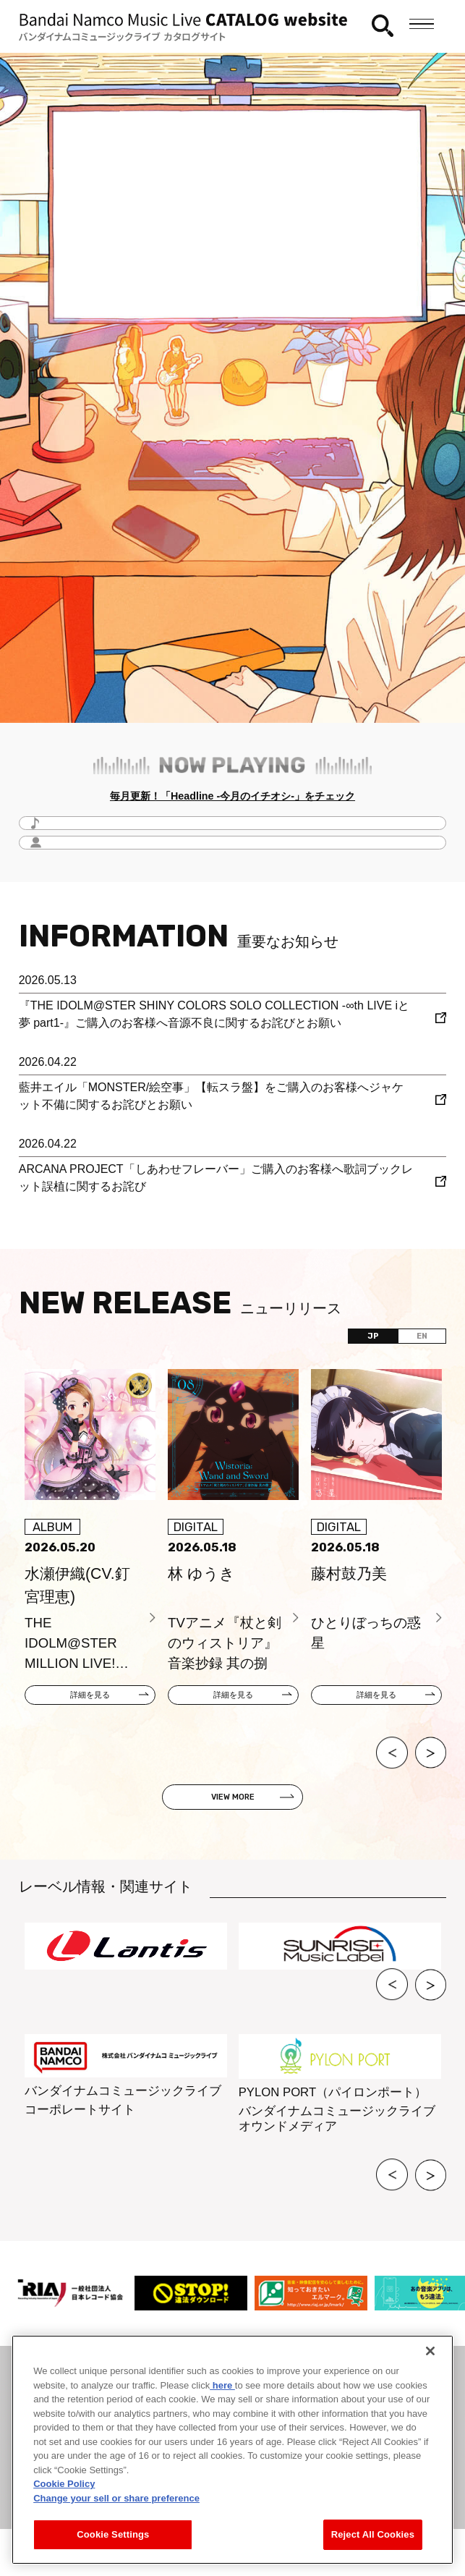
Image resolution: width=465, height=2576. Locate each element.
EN (410, 1348)
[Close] (430, 2351)
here (222, 2385)
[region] (232, 2449)
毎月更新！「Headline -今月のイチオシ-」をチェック (233, 800)
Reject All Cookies (372, 2534)
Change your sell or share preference (116, 2498)
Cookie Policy (64, 2483)
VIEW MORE (232, 1823)
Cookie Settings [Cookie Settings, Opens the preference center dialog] (113, 2534)
